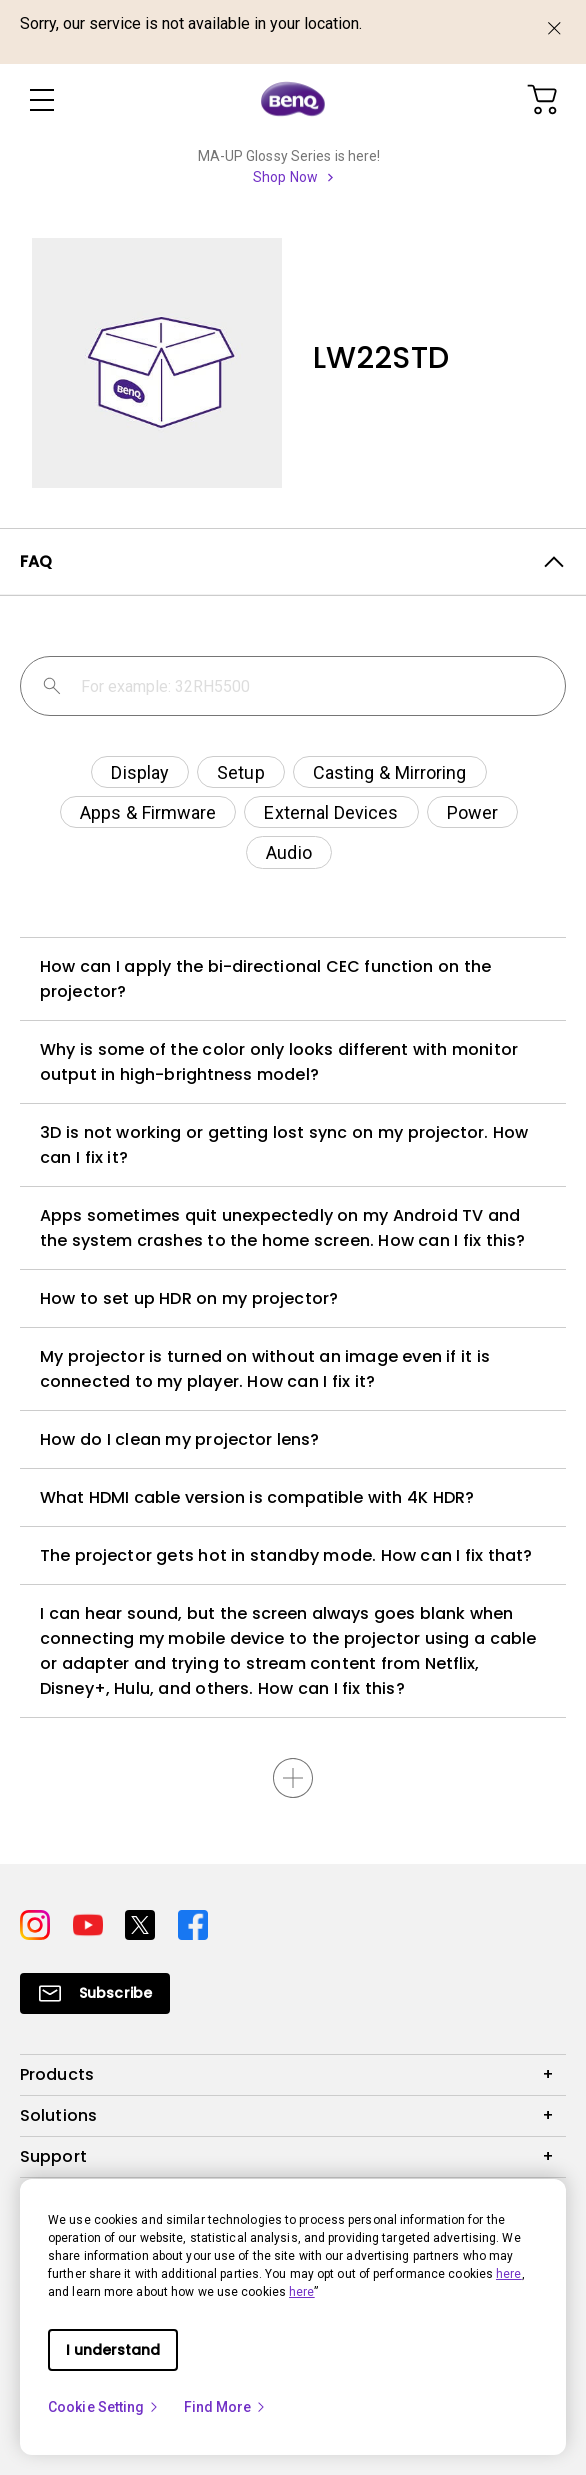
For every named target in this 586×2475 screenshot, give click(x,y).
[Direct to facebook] (193, 1922)
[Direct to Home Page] (293, 100)
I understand (113, 2350)
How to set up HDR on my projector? (189, 1298)
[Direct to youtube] (91, 1922)
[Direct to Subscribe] (95, 1993)
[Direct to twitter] (143, 1922)
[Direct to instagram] (38, 1922)
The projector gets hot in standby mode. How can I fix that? (286, 1555)
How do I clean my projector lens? (179, 1439)
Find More (226, 2407)
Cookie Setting (104, 2407)
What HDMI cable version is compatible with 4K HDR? (257, 1497)
